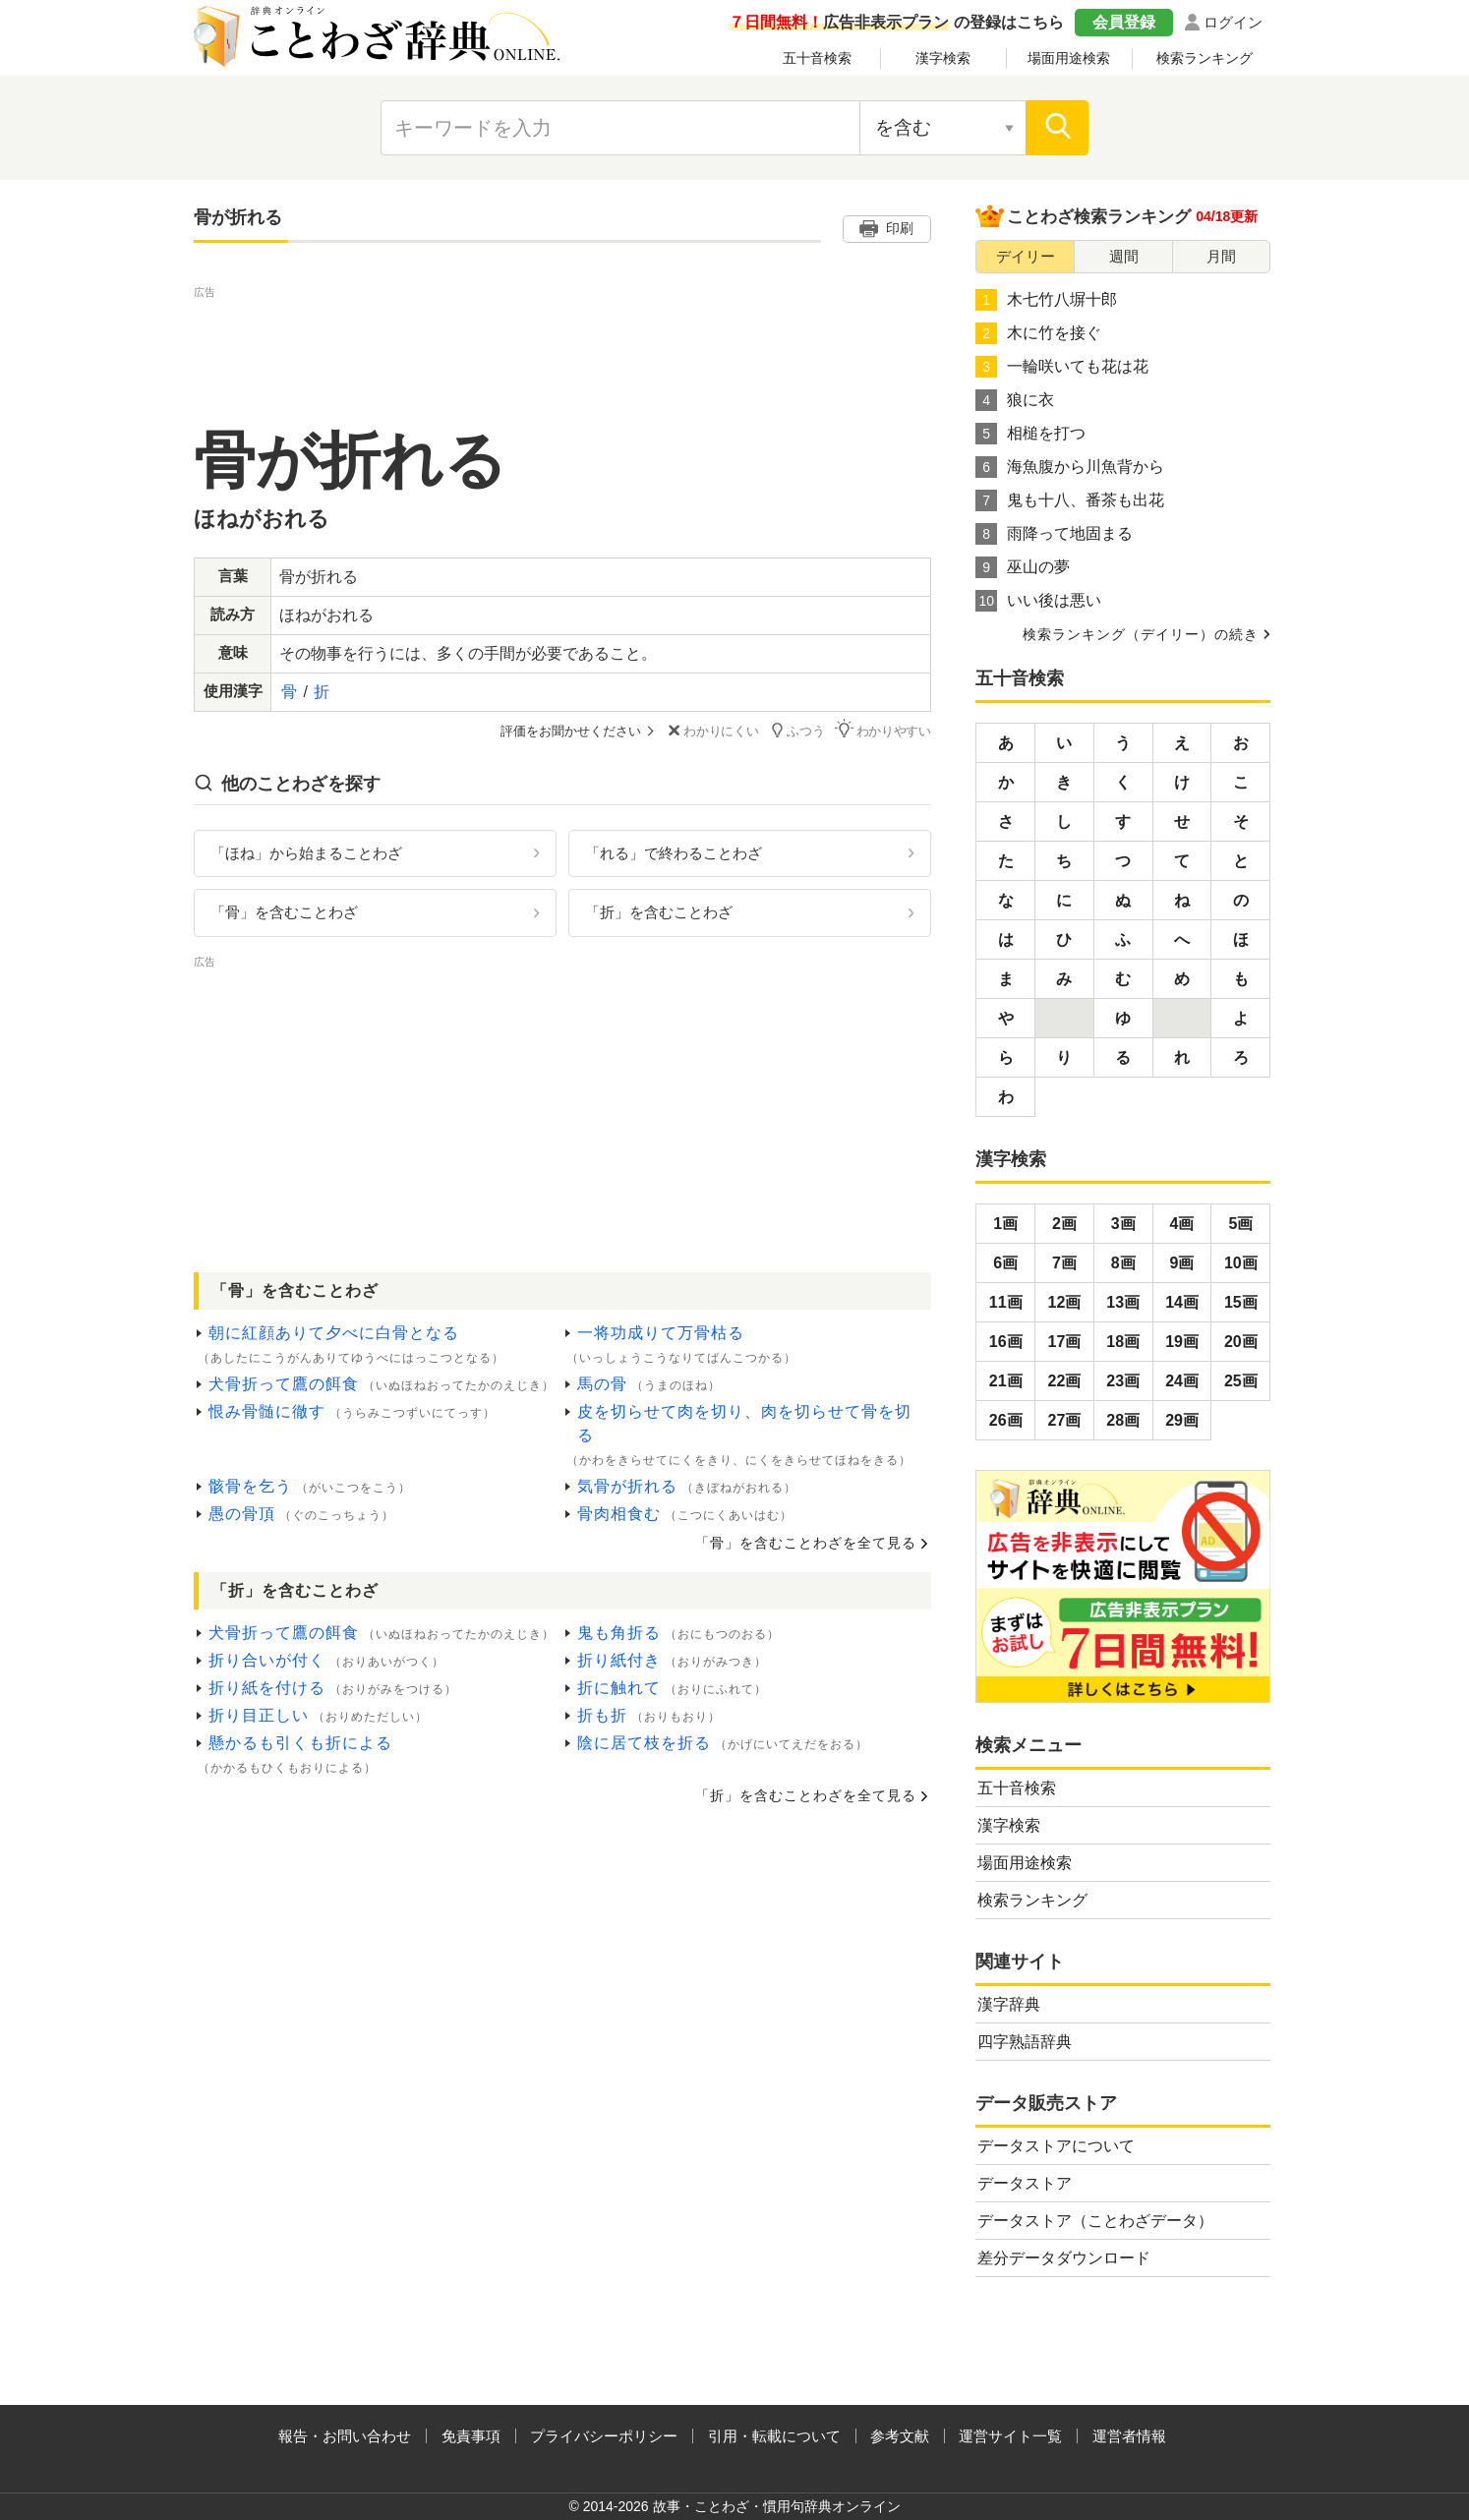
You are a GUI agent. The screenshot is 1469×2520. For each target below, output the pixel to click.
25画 (1241, 1381)
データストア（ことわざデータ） (1095, 2220)
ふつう (797, 730)
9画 (1182, 1263)
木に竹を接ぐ (1038, 333)
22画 (1065, 1381)
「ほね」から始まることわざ (306, 852)
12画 (1065, 1302)
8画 (1123, 1263)
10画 (1241, 1263)
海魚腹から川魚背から (1069, 467)
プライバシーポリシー (603, 2436)
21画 (1006, 1381)
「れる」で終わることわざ (673, 852)
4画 (1182, 1223)
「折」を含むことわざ (659, 912)
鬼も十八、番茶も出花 (1069, 500)
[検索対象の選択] (943, 127)
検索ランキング (1204, 58)
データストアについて (1056, 2146)
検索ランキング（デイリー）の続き (1141, 634)
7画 (1064, 1263)
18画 (1123, 1341)
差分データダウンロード (1063, 2258)
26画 (1006, 1420)
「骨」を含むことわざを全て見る (805, 1543)
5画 (1240, 1223)
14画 (1182, 1302)
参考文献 (899, 2436)
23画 (1123, 1381)
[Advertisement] (562, 347)
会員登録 (1123, 22)
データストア (1024, 2183)
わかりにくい (711, 731)
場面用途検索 (1069, 58)
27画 (1065, 1420)
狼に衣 (1014, 400)
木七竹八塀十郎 (1046, 300)
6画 (1005, 1263)
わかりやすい (883, 730)
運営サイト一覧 (1010, 2436)
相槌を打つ (1030, 433)
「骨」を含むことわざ (284, 912)
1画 (1005, 1223)
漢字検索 (942, 58)
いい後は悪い (1038, 601)
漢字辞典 (1008, 2004)
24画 (1182, 1381)
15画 (1241, 1302)
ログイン (1233, 22)
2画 (1064, 1223)
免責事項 (470, 2436)
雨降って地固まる (1054, 534)
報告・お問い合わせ (344, 2436)
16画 (1006, 1341)
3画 (1123, 1223)
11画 (1006, 1302)
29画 (1182, 1420)
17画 (1065, 1341)
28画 (1123, 1420)
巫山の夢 (1022, 567)
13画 (1123, 1302)
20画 (1241, 1341)
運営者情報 (1129, 2436)
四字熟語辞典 (1024, 2041)
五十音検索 (817, 58)
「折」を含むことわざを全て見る (805, 1795)
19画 (1182, 1341)
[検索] (1057, 127)
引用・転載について (774, 2436)
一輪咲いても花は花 (1061, 367)
